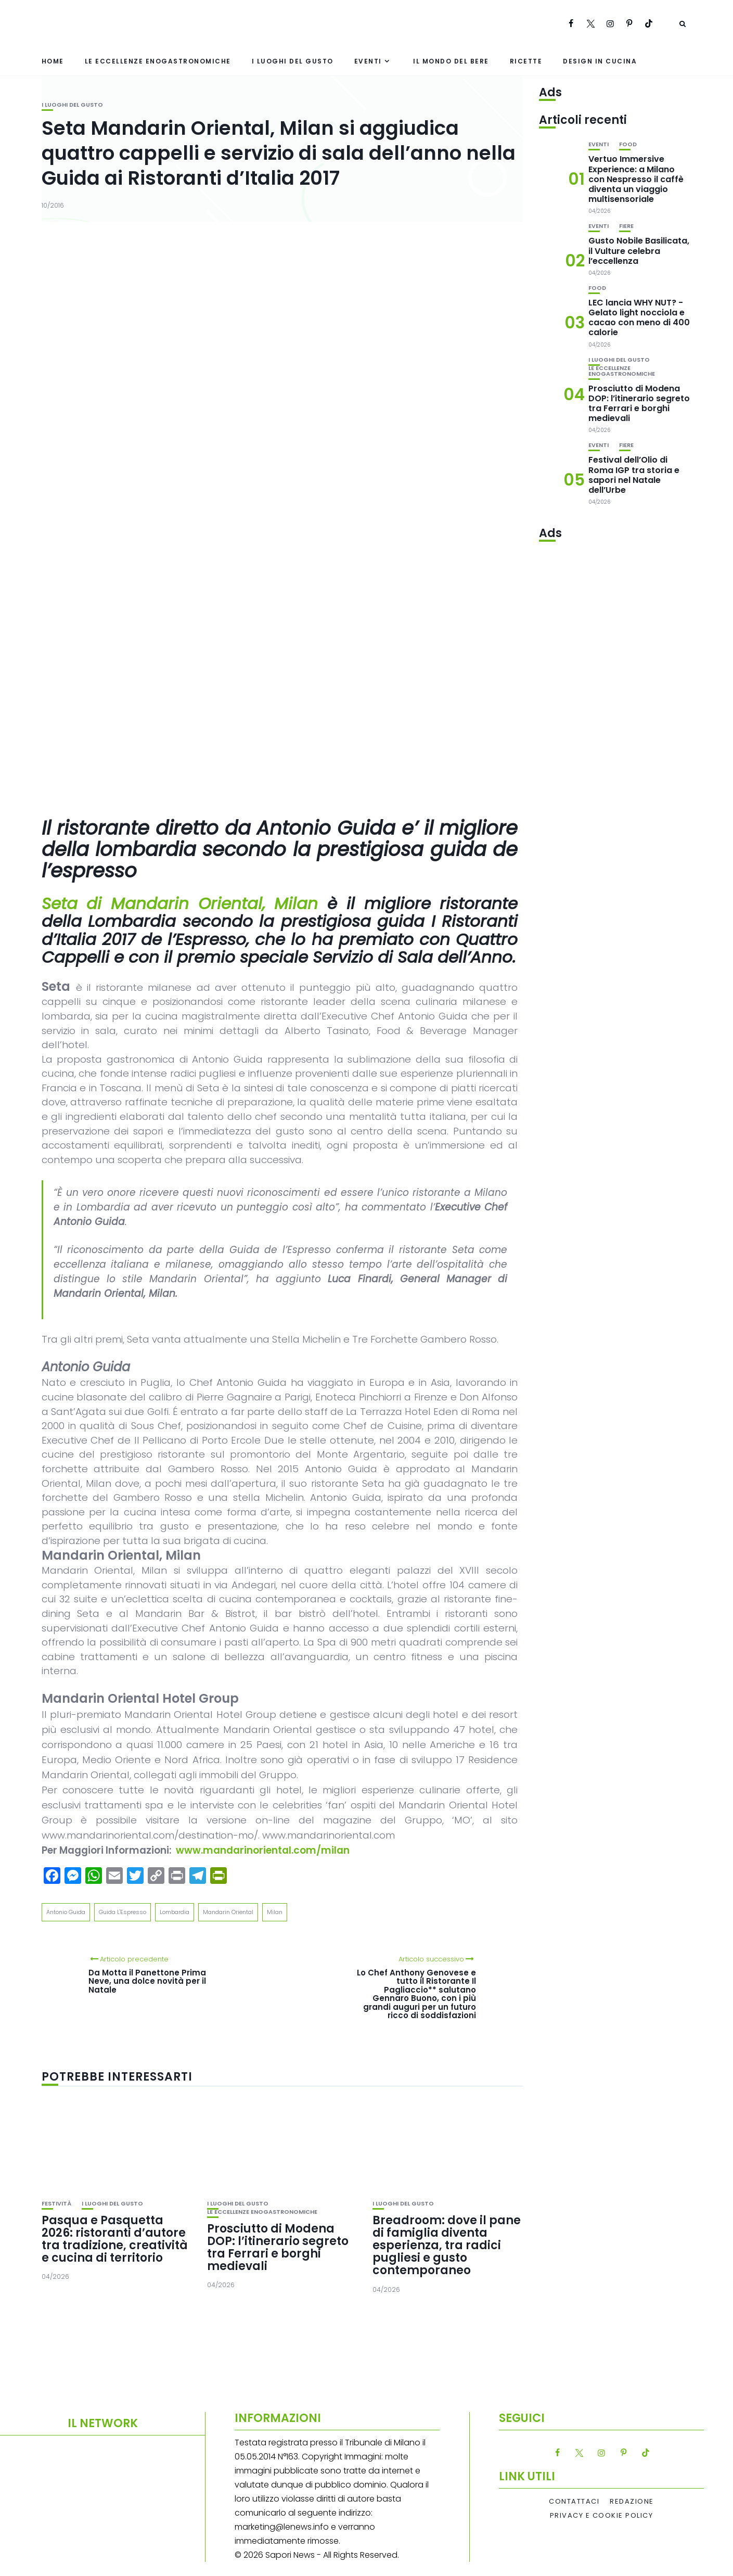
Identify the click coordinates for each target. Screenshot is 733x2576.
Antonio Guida (65, 1912)
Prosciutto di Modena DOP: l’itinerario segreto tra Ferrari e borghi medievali (278, 2248)
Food (628, 144)
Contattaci (574, 2501)
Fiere (626, 226)
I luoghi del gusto (292, 61)
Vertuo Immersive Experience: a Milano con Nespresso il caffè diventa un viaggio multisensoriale (636, 179)
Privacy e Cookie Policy (601, 2515)
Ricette (526, 61)
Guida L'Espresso (122, 1912)
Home (53, 61)
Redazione (632, 2501)
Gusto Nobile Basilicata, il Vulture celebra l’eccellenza (638, 250)
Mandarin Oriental (228, 1912)
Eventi (368, 61)
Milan (274, 1912)
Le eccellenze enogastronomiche (158, 61)
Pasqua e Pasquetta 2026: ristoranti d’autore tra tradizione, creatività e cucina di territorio (115, 2239)
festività (56, 2204)
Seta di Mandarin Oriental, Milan (180, 903)
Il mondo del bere (451, 61)
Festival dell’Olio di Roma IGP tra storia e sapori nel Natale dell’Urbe (633, 475)
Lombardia (174, 1912)
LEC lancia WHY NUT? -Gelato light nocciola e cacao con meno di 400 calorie (639, 318)
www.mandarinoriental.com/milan (263, 1850)
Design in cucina (600, 61)
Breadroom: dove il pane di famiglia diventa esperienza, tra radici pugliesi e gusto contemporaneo (446, 2245)
